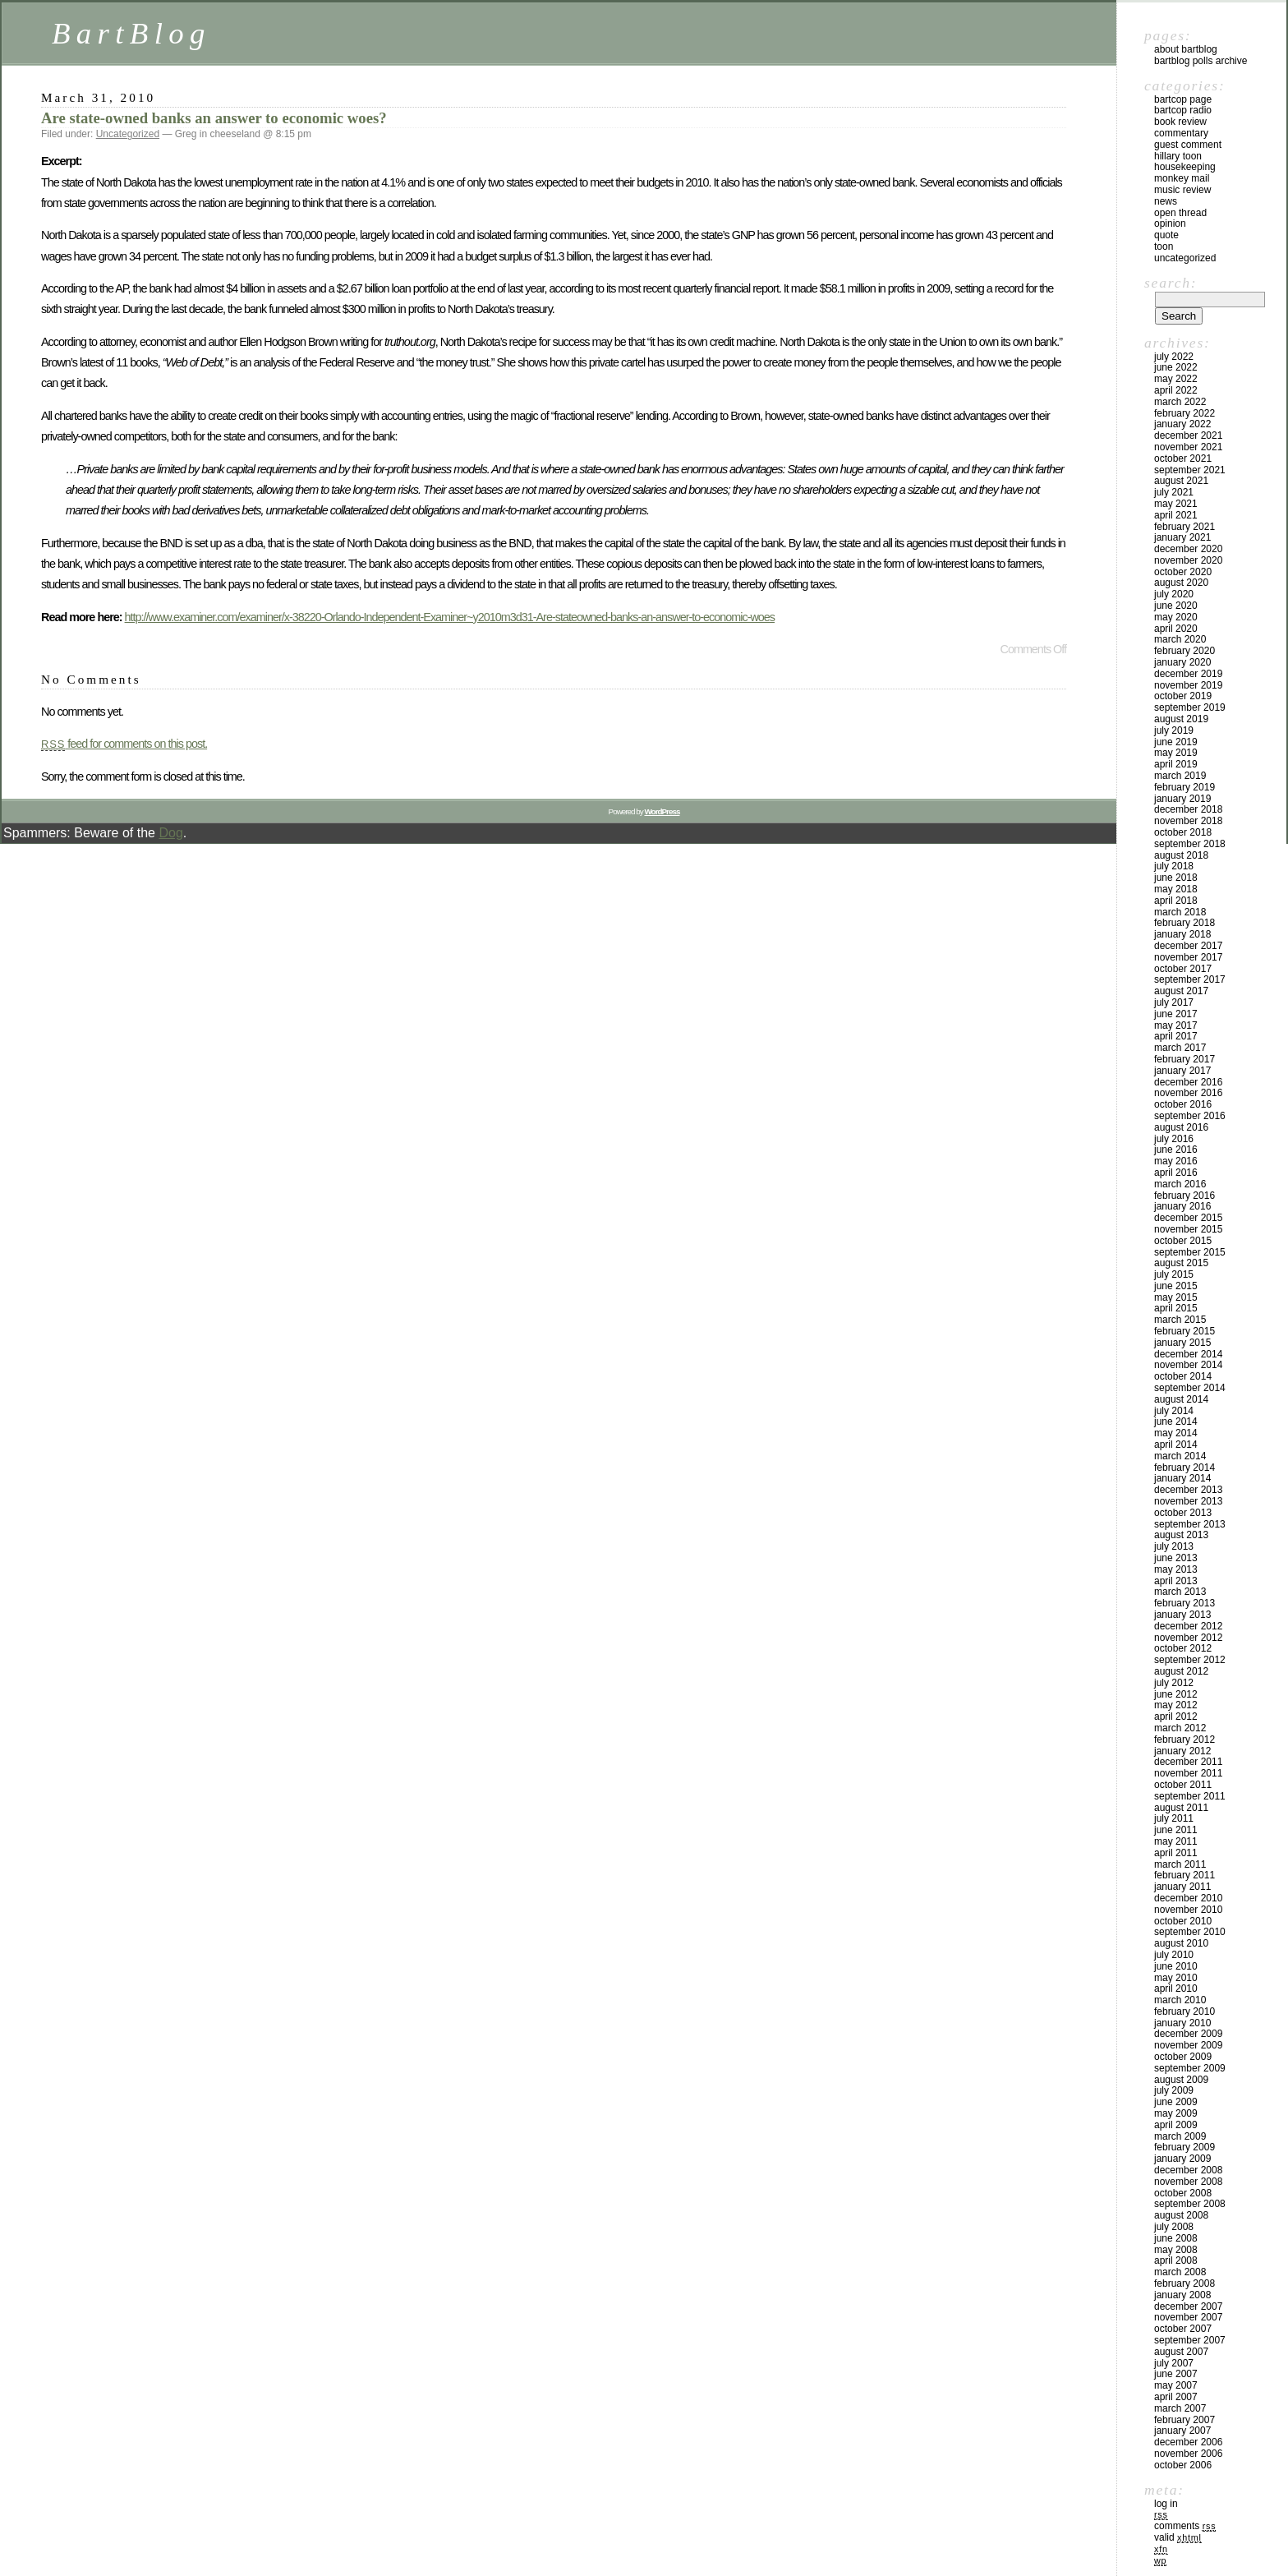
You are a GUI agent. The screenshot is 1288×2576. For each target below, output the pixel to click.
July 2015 (1174, 1274)
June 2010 (1176, 1966)
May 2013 (1176, 1569)
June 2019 (1176, 742)
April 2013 (1176, 1581)
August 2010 (1181, 1943)
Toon (1163, 246)
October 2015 (1183, 1241)
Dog (170, 833)
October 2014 (1183, 1376)
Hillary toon (1178, 156)
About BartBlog (1185, 49)
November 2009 (1188, 2045)
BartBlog (131, 33)
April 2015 (1176, 1308)
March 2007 (1180, 2408)
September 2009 (1190, 2068)
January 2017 (1182, 1070)
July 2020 (1174, 594)
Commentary (1181, 133)
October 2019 (1183, 696)
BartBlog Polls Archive (1200, 61)
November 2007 (1188, 2317)
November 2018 (1188, 821)
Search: (1170, 282)
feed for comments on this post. (124, 743)
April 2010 (1176, 1988)
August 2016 (1181, 1127)
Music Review (1182, 190)
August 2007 (1181, 2351)
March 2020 (1180, 639)
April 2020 (1176, 628)
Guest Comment (1187, 144)
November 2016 (1188, 1093)
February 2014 (1184, 1467)
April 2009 (1176, 2125)
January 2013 (1182, 1614)
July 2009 (1174, 2090)
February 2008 (1184, 2283)
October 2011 (1183, 1784)
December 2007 (1188, 2306)
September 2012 (1190, 1660)
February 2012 (1184, 1739)
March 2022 (1180, 402)
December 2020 (1188, 549)
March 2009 (1180, 2136)
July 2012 (1174, 1683)
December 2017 (1188, 946)
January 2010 (1182, 2023)
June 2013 (1176, 1558)
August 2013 (1181, 1535)
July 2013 (1174, 1546)
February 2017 (1184, 1059)
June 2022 (1176, 367)
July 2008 (1174, 2227)
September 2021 (1190, 470)
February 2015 (1184, 1331)
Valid (1178, 2537)
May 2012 (1176, 1705)
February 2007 (1184, 2420)
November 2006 (1188, 2453)
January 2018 (1182, 934)
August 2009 (1181, 2079)
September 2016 (1190, 1116)
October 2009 (1183, 2056)
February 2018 (1184, 923)
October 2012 (1183, 1648)
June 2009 (1176, 2102)
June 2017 (1176, 1014)
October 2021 (1183, 458)
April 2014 (1176, 1444)
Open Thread (1180, 213)
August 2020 (1181, 582)
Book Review (1180, 121)
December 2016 (1188, 1082)
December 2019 (1188, 674)
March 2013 (1180, 1591)
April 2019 (1176, 764)
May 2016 (1176, 1161)
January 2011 (1182, 1886)
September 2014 (1190, 1388)
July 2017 (1174, 1002)
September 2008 (1190, 2204)
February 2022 (1184, 413)
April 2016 (1176, 1172)
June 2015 (1176, 1286)
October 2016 (1183, 1104)
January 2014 (1182, 1478)
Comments (1185, 2526)
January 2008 (1182, 2295)
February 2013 (1184, 1603)
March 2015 (1180, 1319)
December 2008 (1188, 2170)
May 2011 (1176, 1841)
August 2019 (1181, 719)
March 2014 (1180, 1456)
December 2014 (1188, 1354)
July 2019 (1174, 730)
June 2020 (1176, 605)
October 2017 (1183, 969)
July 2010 (1174, 1955)
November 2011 (1188, 1773)
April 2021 (1176, 515)
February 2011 (1184, 1875)
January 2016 (1182, 1206)
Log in (1166, 2503)
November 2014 (1188, 1365)
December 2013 (1188, 1489)
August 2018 (1181, 855)
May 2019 (1176, 752)
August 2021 (1181, 480)
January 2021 (1182, 537)
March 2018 (1180, 912)
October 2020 (1183, 572)
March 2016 (1180, 1184)
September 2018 (1190, 844)
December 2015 (1188, 1217)
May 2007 (1176, 2385)
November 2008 (1188, 2181)
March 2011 (1180, 1864)
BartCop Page (1183, 99)
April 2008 (1176, 2260)
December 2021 (1188, 435)
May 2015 (1176, 1297)
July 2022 (1174, 356)
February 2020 (1184, 651)
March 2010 (1180, 2000)
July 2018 (1174, 866)
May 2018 (1176, 889)
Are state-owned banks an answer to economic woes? (214, 118)
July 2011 (1174, 1818)
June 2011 (1176, 1830)
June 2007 (1176, 2374)
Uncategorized (127, 134)
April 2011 (1176, 1853)
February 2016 (1184, 1195)
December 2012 (1188, 1626)
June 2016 (1176, 1149)
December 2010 (1188, 1898)
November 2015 (1188, 1229)
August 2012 (1181, 1671)
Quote (1166, 235)
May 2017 (1176, 1025)
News (1165, 201)
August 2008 (1181, 2215)
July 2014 (1174, 1411)
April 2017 (1176, 1036)
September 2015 (1190, 1252)
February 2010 (1184, 2011)
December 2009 (1188, 2033)
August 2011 (1181, 1807)
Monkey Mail (1181, 178)
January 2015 (1182, 1342)
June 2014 (1176, 1421)
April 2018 (1176, 900)
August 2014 (1181, 1399)
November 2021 (1188, 447)
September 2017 (1190, 979)
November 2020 (1188, 560)
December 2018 (1188, 809)
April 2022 (1176, 390)
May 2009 (1176, 2113)
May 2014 (1176, 1433)
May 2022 (1176, 379)
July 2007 (1174, 2363)
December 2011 (1188, 1761)
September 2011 (1190, 1796)
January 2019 (1182, 798)
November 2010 (1188, 1909)
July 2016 (1174, 1139)
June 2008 (1176, 2238)
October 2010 (1183, 1921)
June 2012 (1176, 1694)
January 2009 (1182, 2158)
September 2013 (1190, 1524)
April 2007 (1176, 2397)
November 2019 (1188, 685)
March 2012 (1180, 1728)
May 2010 (1176, 1978)
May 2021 (1176, 503)
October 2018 (1183, 832)
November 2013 (1188, 1501)
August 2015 (1181, 1263)
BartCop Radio (1183, 110)
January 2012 (1182, 1751)
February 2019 (1184, 787)
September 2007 (1190, 2340)
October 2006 (1183, 2465)
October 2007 (1183, 2328)
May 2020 (1176, 617)
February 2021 (1184, 526)
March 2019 (1180, 775)
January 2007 (1182, 2430)
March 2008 (1180, 2272)
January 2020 (1182, 662)
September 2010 (1190, 1932)
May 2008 (1176, 2250)
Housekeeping (1185, 167)
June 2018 (1176, 877)
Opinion (1170, 223)
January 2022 (1182, 424)
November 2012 (1188, 1637)
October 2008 (1183, 2193)
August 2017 (1181, 991)
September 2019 (1190, 707)
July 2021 (1174, 492)
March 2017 (1180, 1047)
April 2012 (1176, 1716)
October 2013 (1183, 1512)
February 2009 (1184, 2147)
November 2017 (1188, 957)
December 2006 (1188, 2442)
